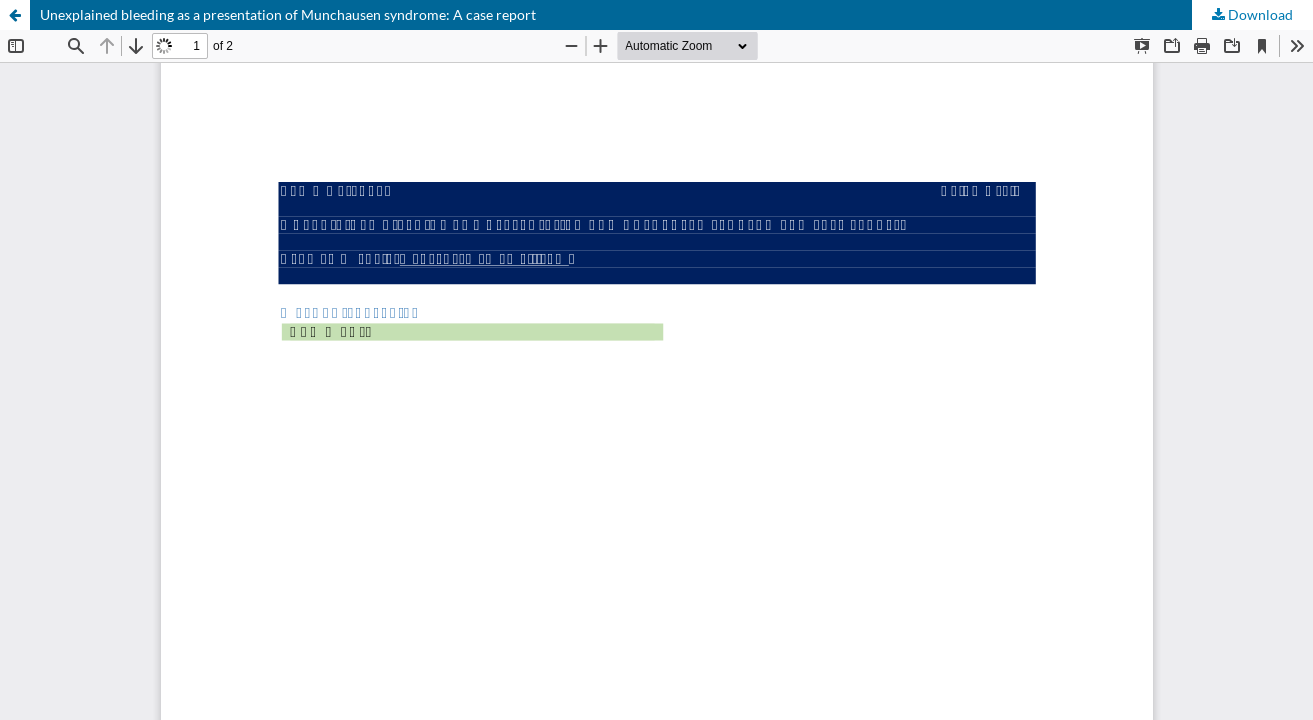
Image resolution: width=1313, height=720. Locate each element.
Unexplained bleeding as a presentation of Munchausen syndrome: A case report (288, 14)
